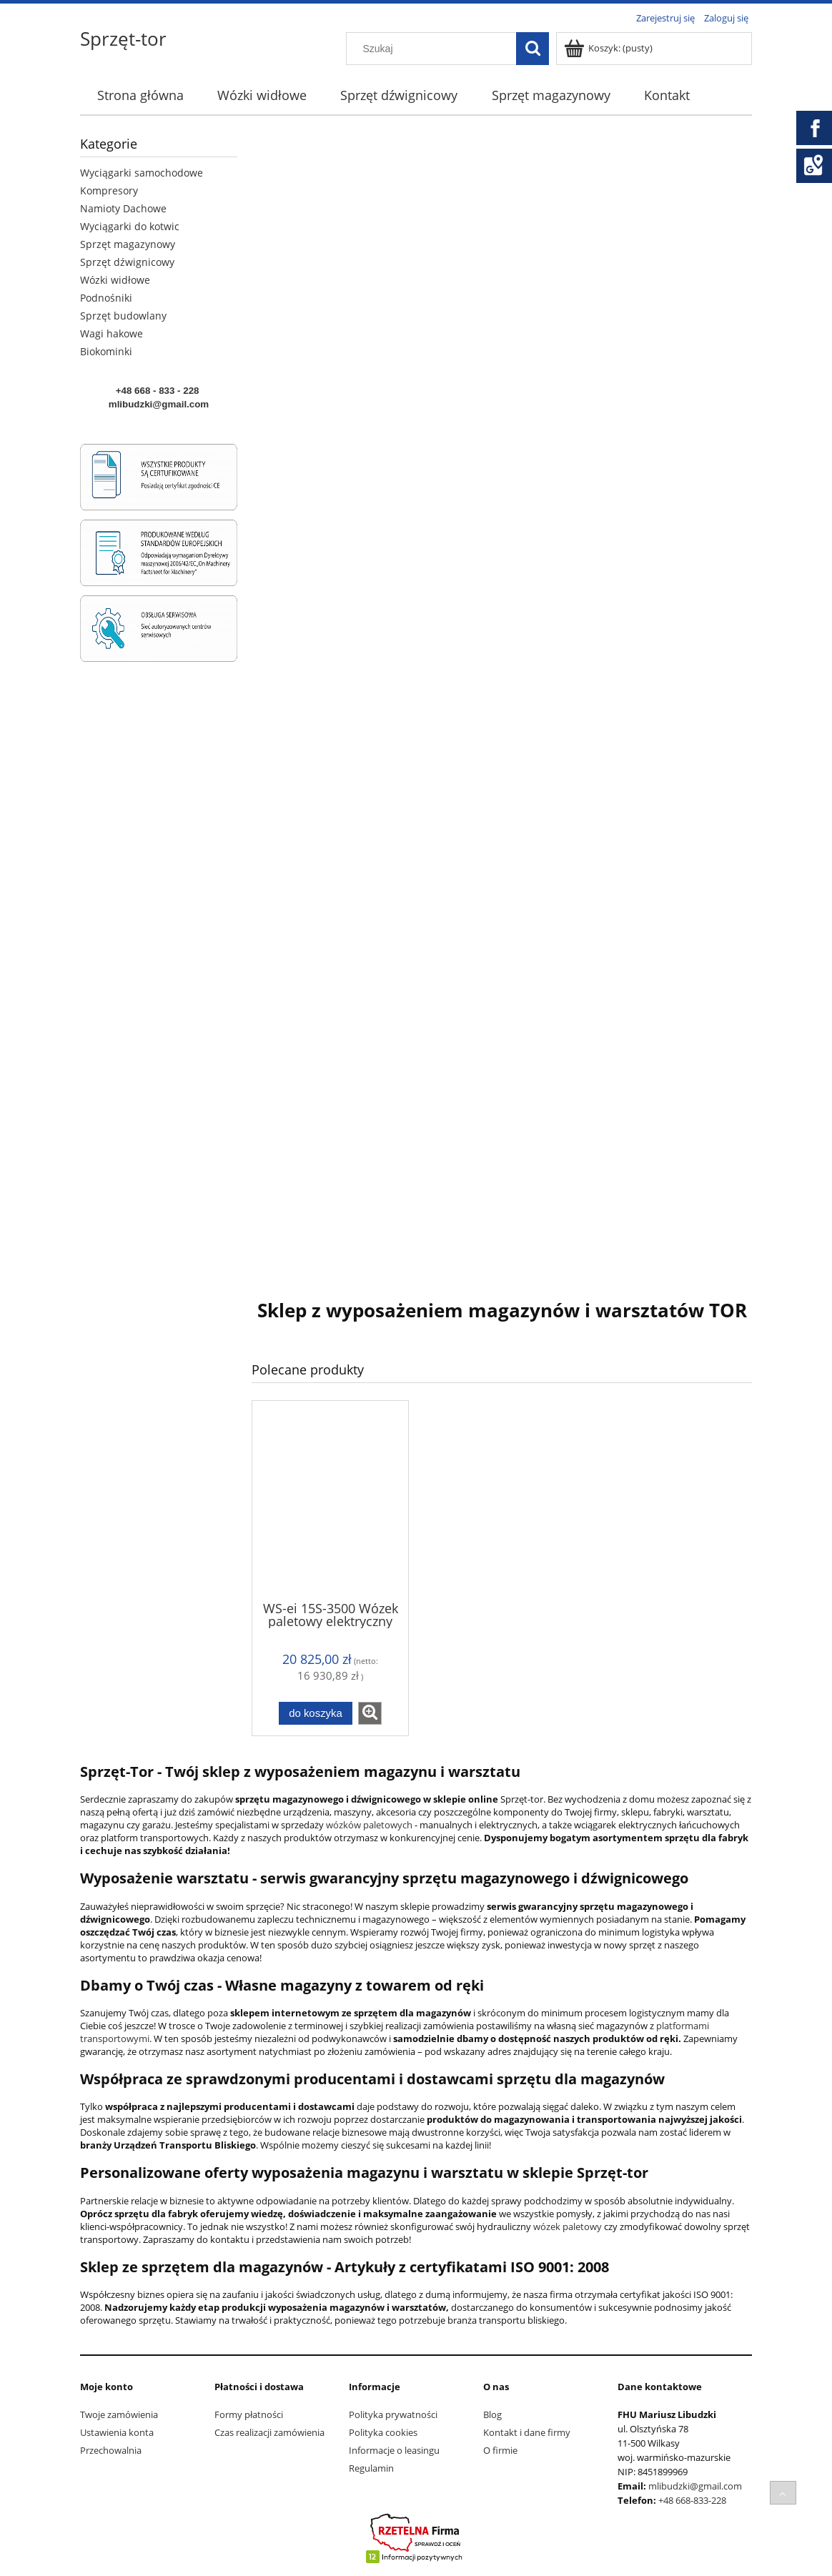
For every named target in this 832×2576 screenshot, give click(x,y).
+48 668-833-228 (692, 2500)
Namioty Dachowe (123, 208)
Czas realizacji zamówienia (269, 2432)
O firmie (500, 2450)
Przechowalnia (111, 2450)
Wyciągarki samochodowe (141, 172)
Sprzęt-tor (123, 38)
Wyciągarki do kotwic (129, 226)
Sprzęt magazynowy (127, 244)
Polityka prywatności (393, 2414)
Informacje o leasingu (394, 2450)
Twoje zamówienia (119, 2414)
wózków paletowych (369, 1824)
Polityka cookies (383, 2432)
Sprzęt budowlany (123, 315)
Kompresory (109, 190)
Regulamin (371, 2468)
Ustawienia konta (117, 2432)
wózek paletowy (566, 2226)
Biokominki (106, 351)
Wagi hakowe (111, 333)
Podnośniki (106, 297)
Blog (492, 2414)
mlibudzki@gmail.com (695, 2486)
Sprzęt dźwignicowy (127, 262)
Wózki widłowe (115, 280)
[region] (502, 699)
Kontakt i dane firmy (526, 2432)
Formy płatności (248, 2414)
